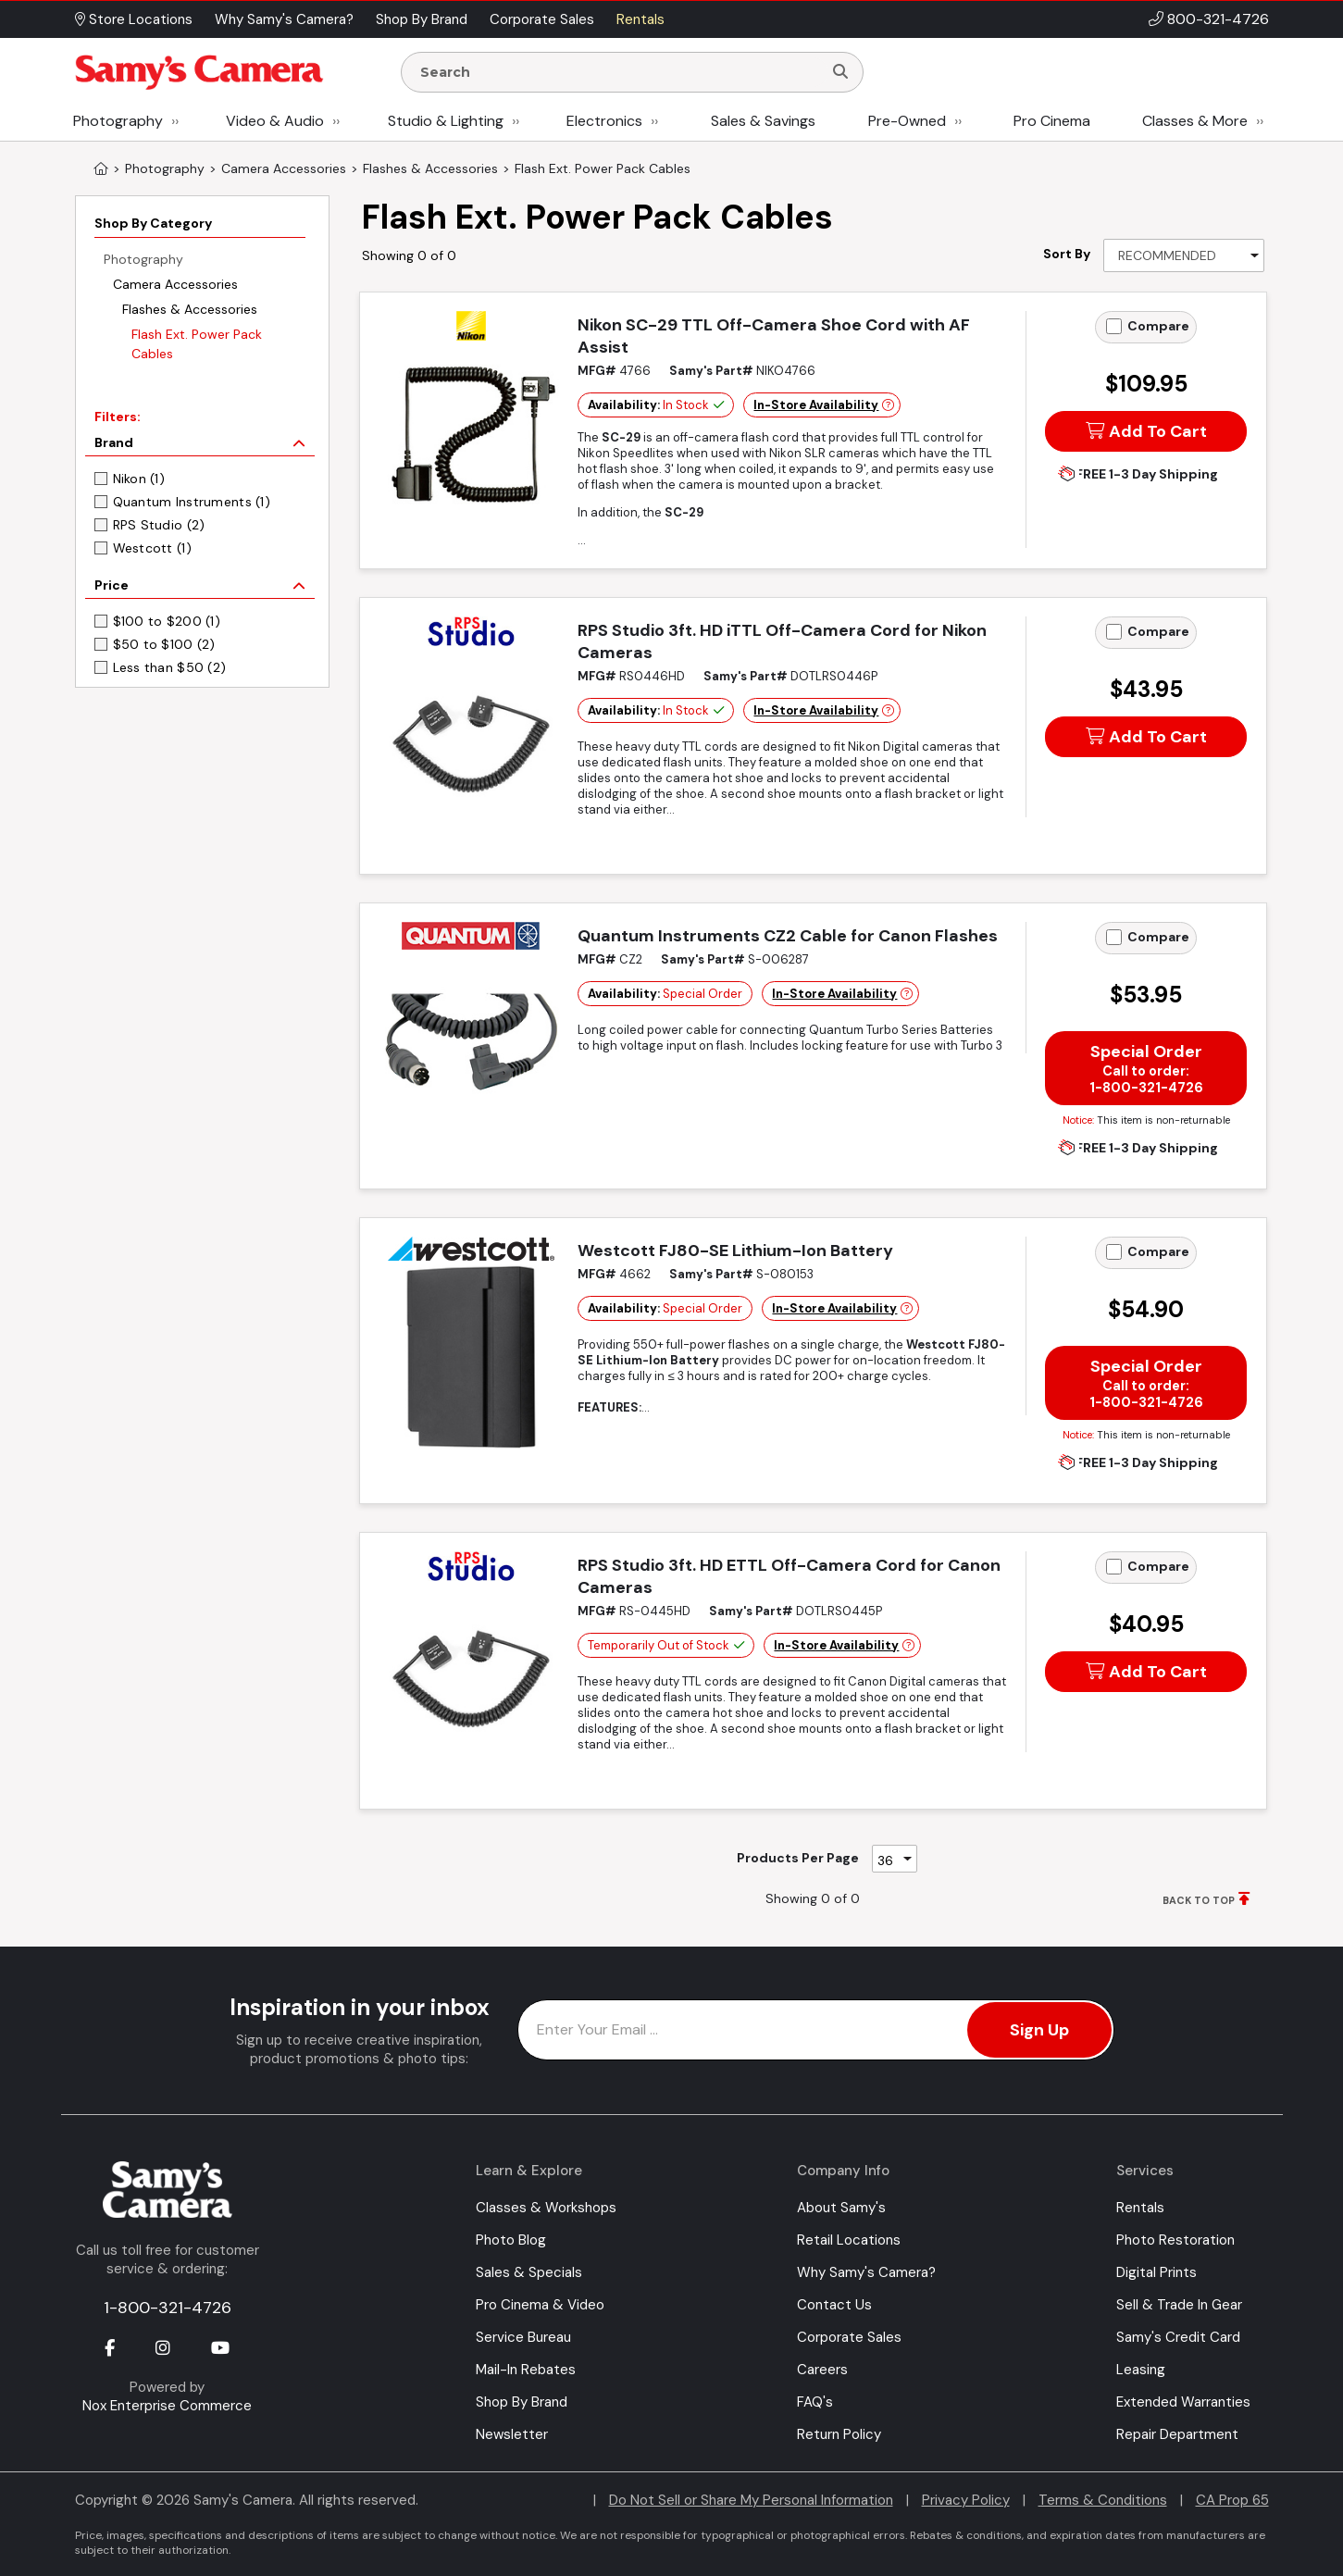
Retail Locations (849, 2240)
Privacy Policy (966, 2500)
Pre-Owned (907, 121)
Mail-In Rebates (526, 2369)
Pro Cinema (1051, 121)
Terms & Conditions (1102, 2500)
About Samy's (841, 2207)
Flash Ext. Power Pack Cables (196, 344)
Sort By (1066, 253)
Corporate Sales (849, 2337)
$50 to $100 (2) (164, 644)
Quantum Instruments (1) (191, 501)
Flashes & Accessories (189, 309)
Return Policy (839, 2434)
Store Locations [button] (134, 19)
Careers (822, 2369)
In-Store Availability (815, 405)
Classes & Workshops (546, 2207)
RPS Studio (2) (159, 524)
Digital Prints (1156, 2272)
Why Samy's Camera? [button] (284, 19)
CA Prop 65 (1232, 2500)
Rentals (1140, 2207)
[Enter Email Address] (815, 2029)
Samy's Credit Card (1178, 2337)
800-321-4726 (1218, 19)
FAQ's (815, 2402)
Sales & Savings (763, 121)
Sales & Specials (529, 2272)
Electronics (604, 121)
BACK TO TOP (1199, 1900)
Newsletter (512, 2434)
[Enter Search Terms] (619, 72)
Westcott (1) (152, 548)
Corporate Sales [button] (542, 19)
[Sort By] (1183, 255)
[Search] (840, 72)
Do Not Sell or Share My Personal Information (751, 2500)
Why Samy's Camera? (866, 2272)
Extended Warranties (1183, 2402)
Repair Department (1177, 2434)
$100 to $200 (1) (166, 621)
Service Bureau (523, 2337)
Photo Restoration (1175, 2240)
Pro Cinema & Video (540, 2305)
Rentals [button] (640, 19)
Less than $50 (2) (170, 667)
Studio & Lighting (446, 121)
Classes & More (1195, 121)
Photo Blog (511, 2240)
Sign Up (1039, 2030)
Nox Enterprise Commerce (167, 2405)
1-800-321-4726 (167, 2307)
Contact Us (834, 2305)
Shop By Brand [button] (421, 19)
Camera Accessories (175, 284)
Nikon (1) (139, 478)
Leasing (1140, 2369)
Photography (118, 121)
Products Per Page (798, 1857)
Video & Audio (275, 121)
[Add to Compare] (1114, 326)
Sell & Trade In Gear (1179, 2305)
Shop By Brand (521, 2402)
